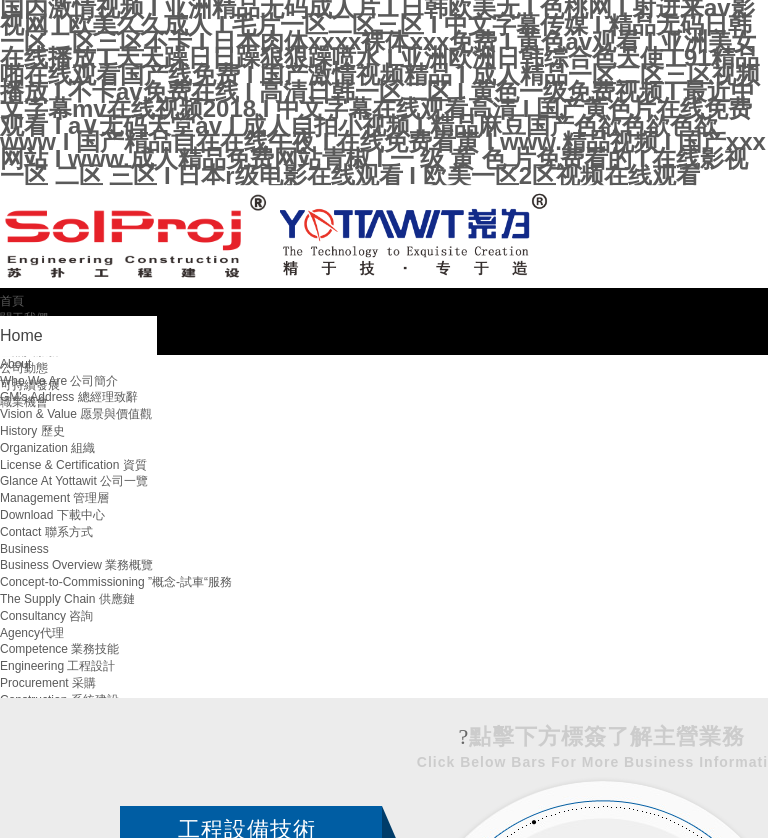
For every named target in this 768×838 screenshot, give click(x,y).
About (15, 364)
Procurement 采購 (48, 683)
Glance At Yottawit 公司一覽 (74, 481)
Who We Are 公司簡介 (59, 381)
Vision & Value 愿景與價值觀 (76, 414)
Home (21, 335)
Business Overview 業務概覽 (76, 565)
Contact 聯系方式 (46, 532)
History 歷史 (32, 431)
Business (24, 549)
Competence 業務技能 (59, 649)
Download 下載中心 (52, 515)
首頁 (12, 301)
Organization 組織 (47, 448)
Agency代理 (32, 633)
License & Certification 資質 (73, 465)
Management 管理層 (54, 498)
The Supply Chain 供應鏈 (67, 599)
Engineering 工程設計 (57, 666)
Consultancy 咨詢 (46, 616)
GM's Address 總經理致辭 (69, 397)
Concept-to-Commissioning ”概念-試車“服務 (116, 582)
